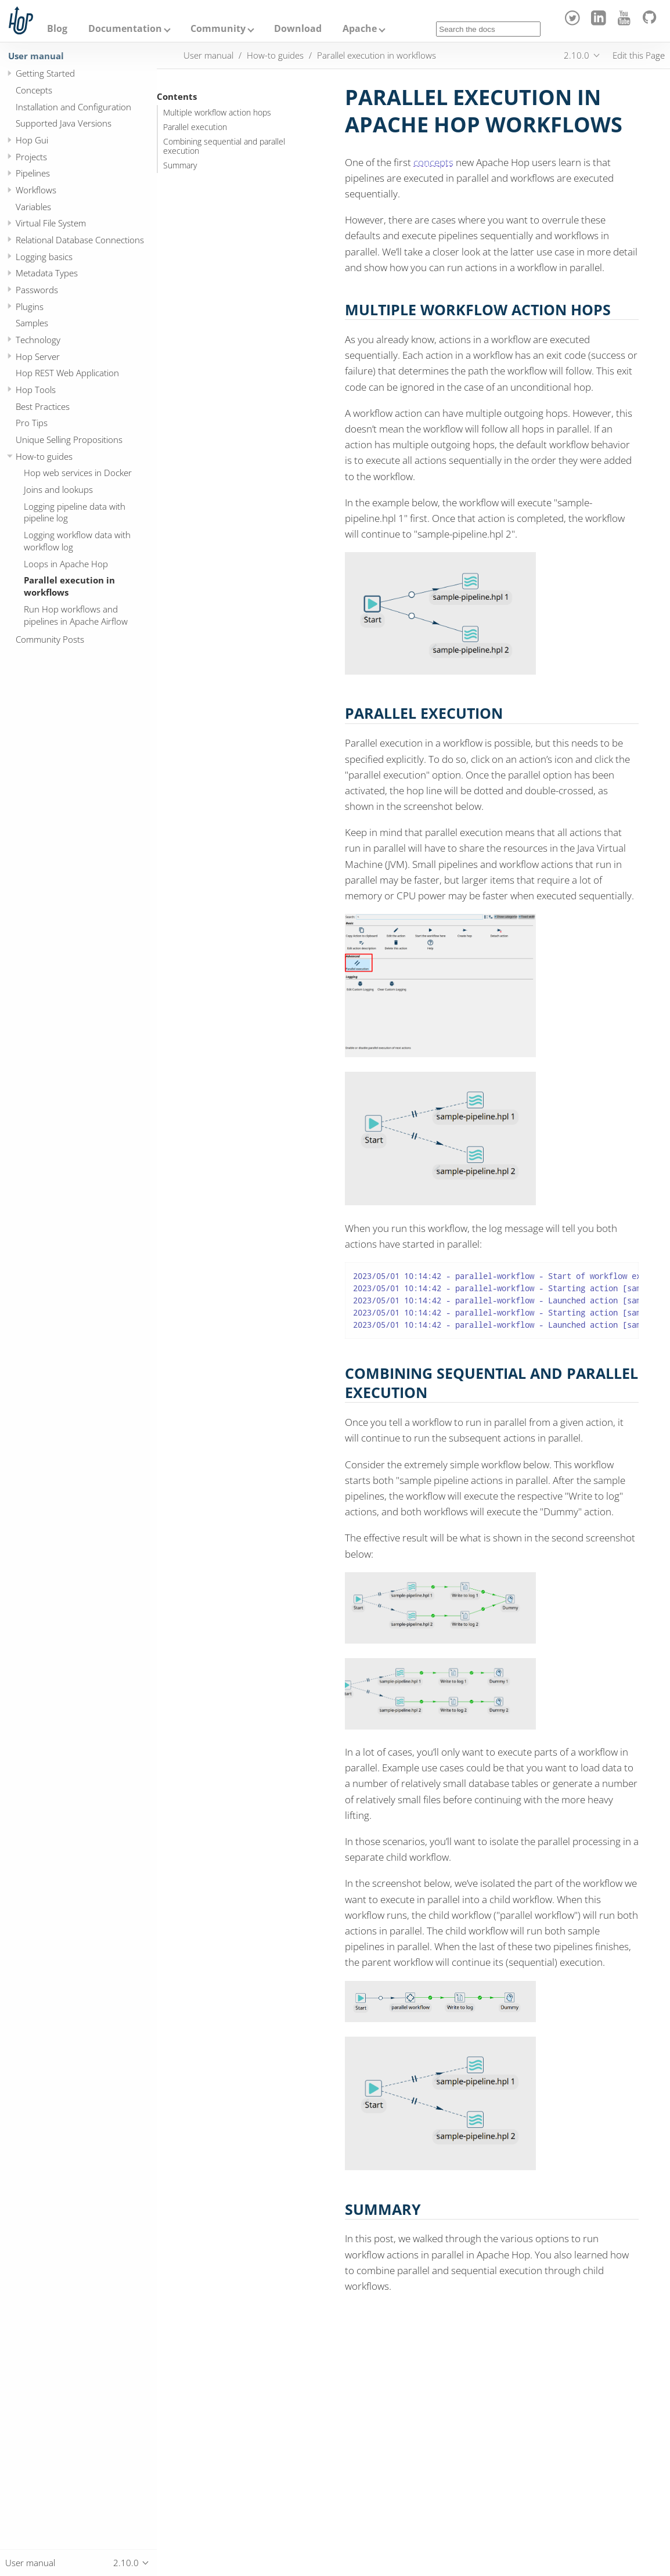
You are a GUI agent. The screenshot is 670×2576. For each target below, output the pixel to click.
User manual (36, 55)
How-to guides (44, 456)
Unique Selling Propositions (69, 439)
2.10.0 (576, 55)
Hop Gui (32, 140)
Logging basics (44, 256)
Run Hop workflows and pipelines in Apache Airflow (76, 615)
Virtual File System (51, 223)
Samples (32, 322)
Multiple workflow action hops (217, 112)
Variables (33, 206)
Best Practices (43, 406)
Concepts (34, 90)
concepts (433, 162)
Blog (57, 28)
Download (298, 28)
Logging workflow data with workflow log (77, 540)
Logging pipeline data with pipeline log (74, 512)
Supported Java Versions (63, 123)
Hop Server (38, 356)
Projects (31, 156)
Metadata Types (47, 272)
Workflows (36, 189)
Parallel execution (195, 127)
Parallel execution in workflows (69, 586)
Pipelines (33, 173)
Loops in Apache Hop (66, 563)
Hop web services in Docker (78, 472)
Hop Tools (36, 389)
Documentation (125, 28)
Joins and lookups (58, 489)
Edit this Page (639, 55)
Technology (38, 339)
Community (218, 28)
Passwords (37, 289)
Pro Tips (32, 422)
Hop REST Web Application (67, 372)
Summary (180, 165)
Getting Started (45, 73)
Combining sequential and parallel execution (224, 146)
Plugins (30, 306)
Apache (360, 28)
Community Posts (50, 639)
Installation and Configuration (73, 106)
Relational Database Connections (80, 239)
